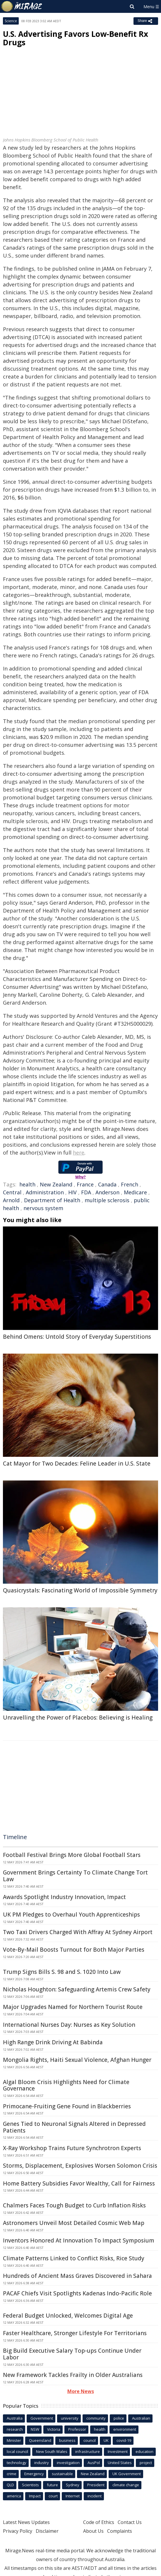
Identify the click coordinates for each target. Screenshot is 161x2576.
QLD (10, 2484)
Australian (141, 2418)
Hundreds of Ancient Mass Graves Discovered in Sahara (77, 2276)
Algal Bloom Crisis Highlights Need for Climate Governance (66, 2085)
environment (124, 2429)
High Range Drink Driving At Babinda (53, 2042)
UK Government (126, 2473)
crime (11, 2473)
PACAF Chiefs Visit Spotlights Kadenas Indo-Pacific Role (77, 2293)
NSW (35, 2429)
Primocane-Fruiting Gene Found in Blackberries (67, 2106)
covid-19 (124, 2440)
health (27, 1184)
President (96, 2484)
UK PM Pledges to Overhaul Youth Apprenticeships (71, 1914)
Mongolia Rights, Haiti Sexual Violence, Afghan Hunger (77, 2060)
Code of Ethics (98, 2522)
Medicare (135, 1192)
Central (12, 1192)
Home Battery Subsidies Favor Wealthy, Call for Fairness (79, 2183)
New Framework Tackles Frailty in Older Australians (73, 2375)
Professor (77, 2429)
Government (41, 2418)
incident (95, 2496)
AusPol (94, 2462)
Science (11, 20)
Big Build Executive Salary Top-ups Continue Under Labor (72, 2354)
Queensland (40, 2440)
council (89, 2440)
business (67, 2440)
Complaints (119, 2531)
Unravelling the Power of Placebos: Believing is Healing (78, 1717)
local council (17, 2451)
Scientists (30, 2484)
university (69, 2418)
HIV (72, 1192)
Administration (45, 1192)
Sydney (72, 2484)
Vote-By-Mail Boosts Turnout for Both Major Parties (73, 1949)
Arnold (11, 1200)
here (78, 1152)
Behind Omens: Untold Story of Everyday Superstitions (77, 1336)
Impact (35, 2496)
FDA (86, 1192)
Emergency (34, 2473)
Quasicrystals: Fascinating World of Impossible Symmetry (80, 1590)
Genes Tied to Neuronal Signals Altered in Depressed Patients (74, 2127)
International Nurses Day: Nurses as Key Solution (69, 2025)
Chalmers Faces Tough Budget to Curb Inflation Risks (74, 2205)
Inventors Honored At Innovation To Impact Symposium (78, 2240)
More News (80, 2391)
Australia (15, 2418)
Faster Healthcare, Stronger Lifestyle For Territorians (75, 2333)
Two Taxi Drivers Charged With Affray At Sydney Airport (78, 1932)
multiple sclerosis (107, 1200)
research (15, 2429)
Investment (118, 2451)
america (14, 2496)
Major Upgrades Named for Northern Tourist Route (73, 2007)
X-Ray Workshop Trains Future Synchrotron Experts (72, 2148)
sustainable (62, 2473)
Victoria (53, 2429)
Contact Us (130, 2522)
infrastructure (87, 2451)
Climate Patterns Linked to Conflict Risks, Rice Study (73, 2258)
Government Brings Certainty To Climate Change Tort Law (75, 1876)
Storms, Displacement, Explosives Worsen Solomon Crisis (80, 2165)
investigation (68, 2462)
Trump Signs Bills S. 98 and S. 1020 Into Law (62, 1972)
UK (106, 2440)
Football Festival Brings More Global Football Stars (72, 1855)
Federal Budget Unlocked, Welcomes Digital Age (68, 2315)
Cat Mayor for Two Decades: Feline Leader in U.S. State (76, 1463)
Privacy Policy (17, 2531)
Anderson (107, 1192)
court (53, 2496)
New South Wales (51, 2451)
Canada (107, 1184)
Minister (14, 2440)
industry (41, 2462)
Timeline (15, 1837)
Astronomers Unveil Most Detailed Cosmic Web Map (73, 2223)
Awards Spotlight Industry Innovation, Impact (64, 1897)
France (85, 1184)
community (96, 2418)
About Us (93, 2531)
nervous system (43, 1208)
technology (16, 2462)
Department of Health (52, 1200)
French (129, 1184)
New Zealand (56, 1184)
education (144, 2451)
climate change (125, 2484)
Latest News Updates (26, 2522)
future (52, 2484)
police (119, 2418)
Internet (73, 2496)
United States (120, 2462)
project (146, 2462)
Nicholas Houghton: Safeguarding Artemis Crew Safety (76, 1989)
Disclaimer (47, 2531)
